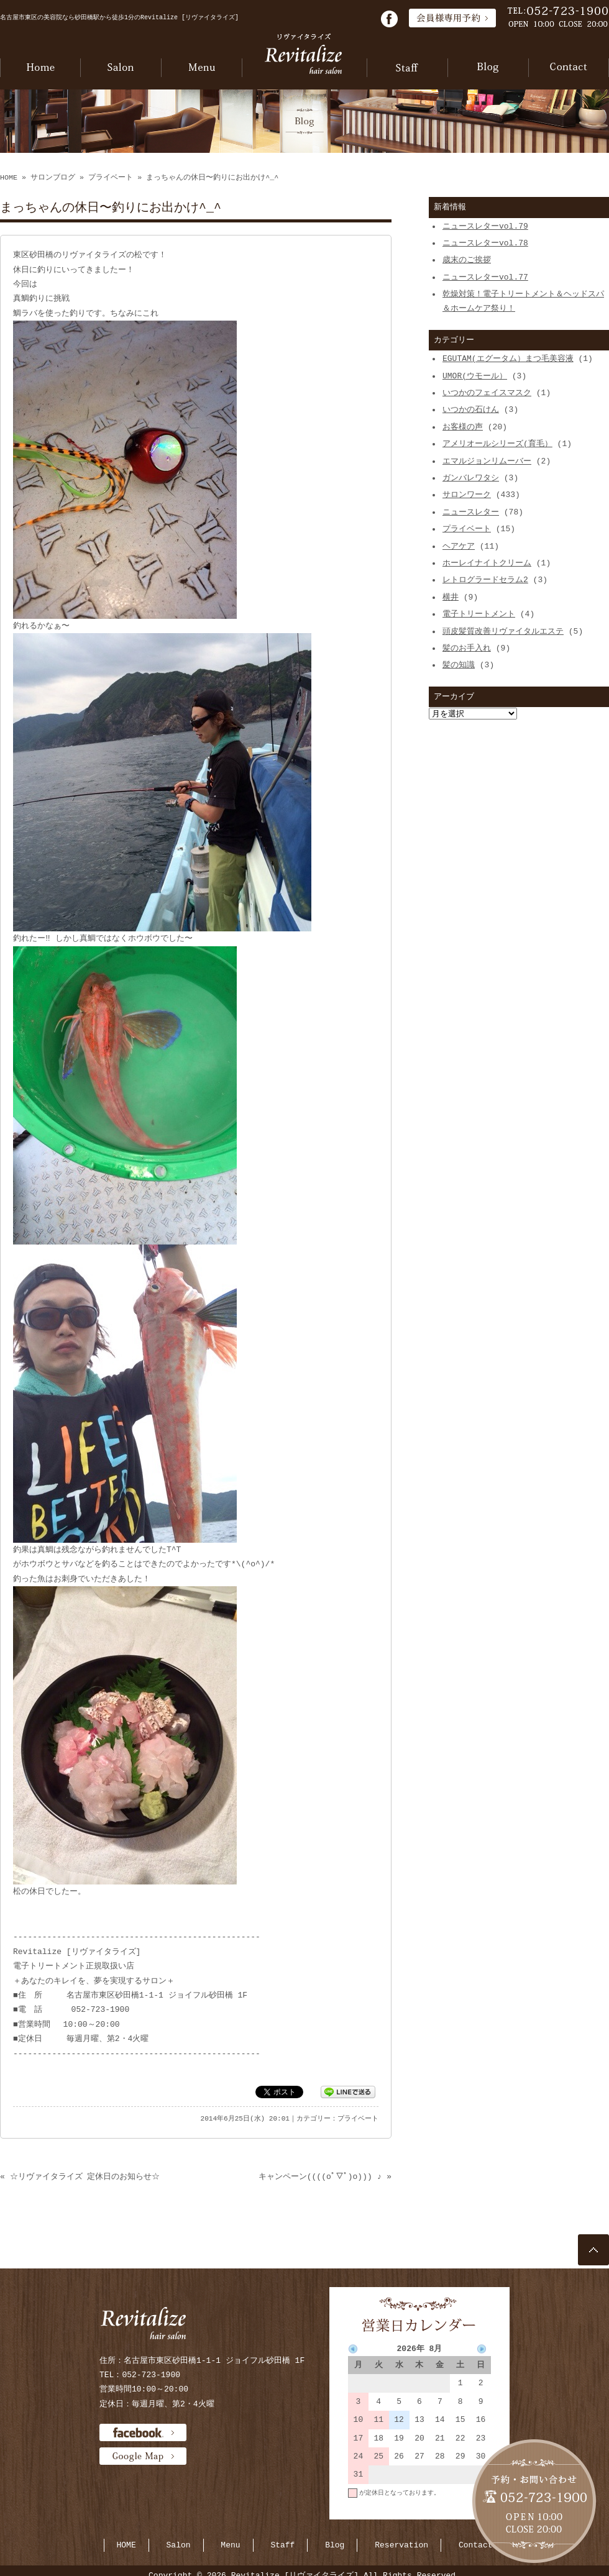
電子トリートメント (478, 613)
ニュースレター (470, 512)
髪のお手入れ (466, 648)
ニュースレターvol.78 (485, 243)
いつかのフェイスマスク (486, 392)
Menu (230, 2545)
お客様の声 (462, 426)
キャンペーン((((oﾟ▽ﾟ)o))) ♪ (320, 2176)
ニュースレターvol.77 (485, 277)
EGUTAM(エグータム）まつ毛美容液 (508, 358)
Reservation (401, 2545)
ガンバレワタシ (470, 477)
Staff (282, 2545)
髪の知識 (458, 664)
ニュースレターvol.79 (485, 226)
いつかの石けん (470, 409)
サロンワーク (466, 494)
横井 (450, 597)
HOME (8, 178)
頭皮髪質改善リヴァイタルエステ (503, 631)
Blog (334, 2545)
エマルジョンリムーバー (486, 461)
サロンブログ (52, 178)
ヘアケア (458, 546)
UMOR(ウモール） (474, 375)
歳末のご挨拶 (466, 259)
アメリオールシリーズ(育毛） (497, 443)
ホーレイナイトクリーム (486, 563)
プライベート (110, 178)
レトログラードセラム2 (485, 579)
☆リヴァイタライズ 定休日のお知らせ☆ (85, 2176)
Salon (179, 2545)
